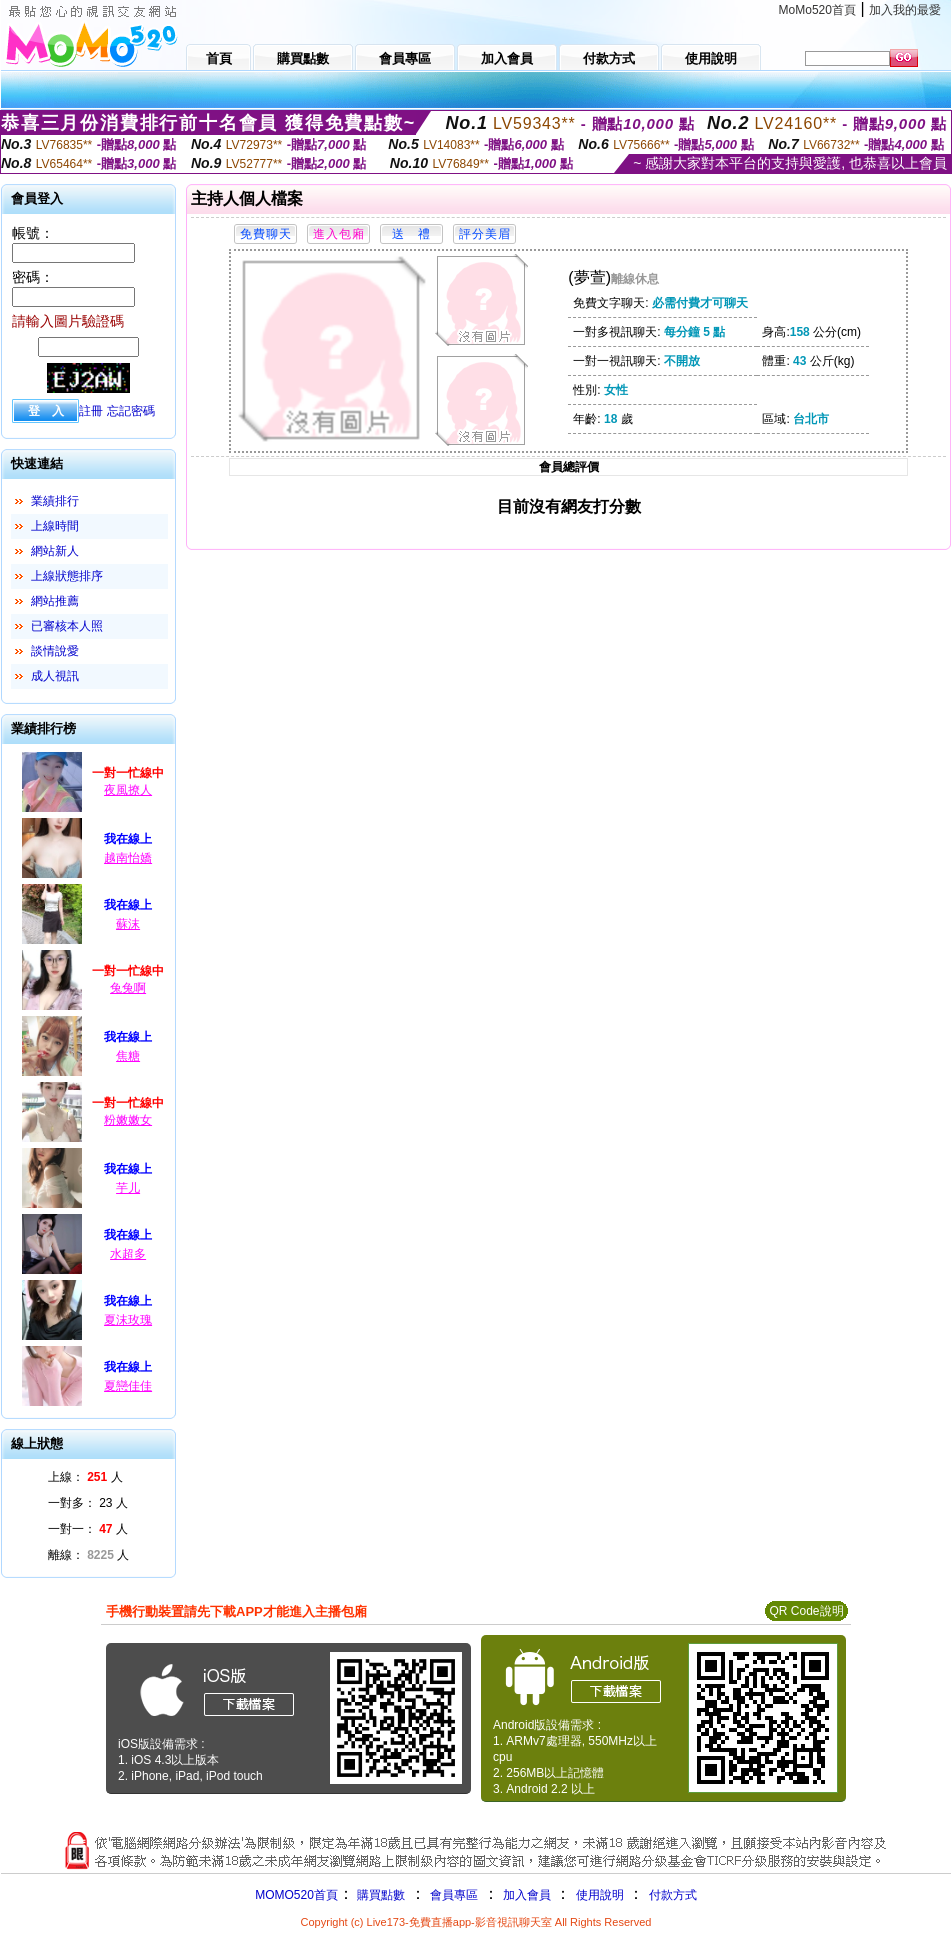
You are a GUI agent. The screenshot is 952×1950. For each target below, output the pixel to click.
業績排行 (55, 501)
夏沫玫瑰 (128, 1320)
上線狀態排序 (67, 576)
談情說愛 (55, 651)
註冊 (91, 411)
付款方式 (673, 1895)
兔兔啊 (128, 988)
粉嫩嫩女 (128, 1120)
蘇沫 (128, 924)
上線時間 (55, 526)
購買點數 (379, 1895)
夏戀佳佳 (128, 1386)
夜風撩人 (128, 790)
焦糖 (128, 1056)
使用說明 (600, 1895)
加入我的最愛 (905, 10)
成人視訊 (55, 676)
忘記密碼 (131, 411)
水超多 (128, 1254)
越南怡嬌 (128, 858)
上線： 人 (85, 1477)
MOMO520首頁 (296, 1895)
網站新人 (55, 551)
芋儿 (128, 1188)
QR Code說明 (806, 1611)
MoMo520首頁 (817, 10)
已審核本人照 (67, 626)
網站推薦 (55, 601)
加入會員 (527, 1895)
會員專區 (454, 1895)
